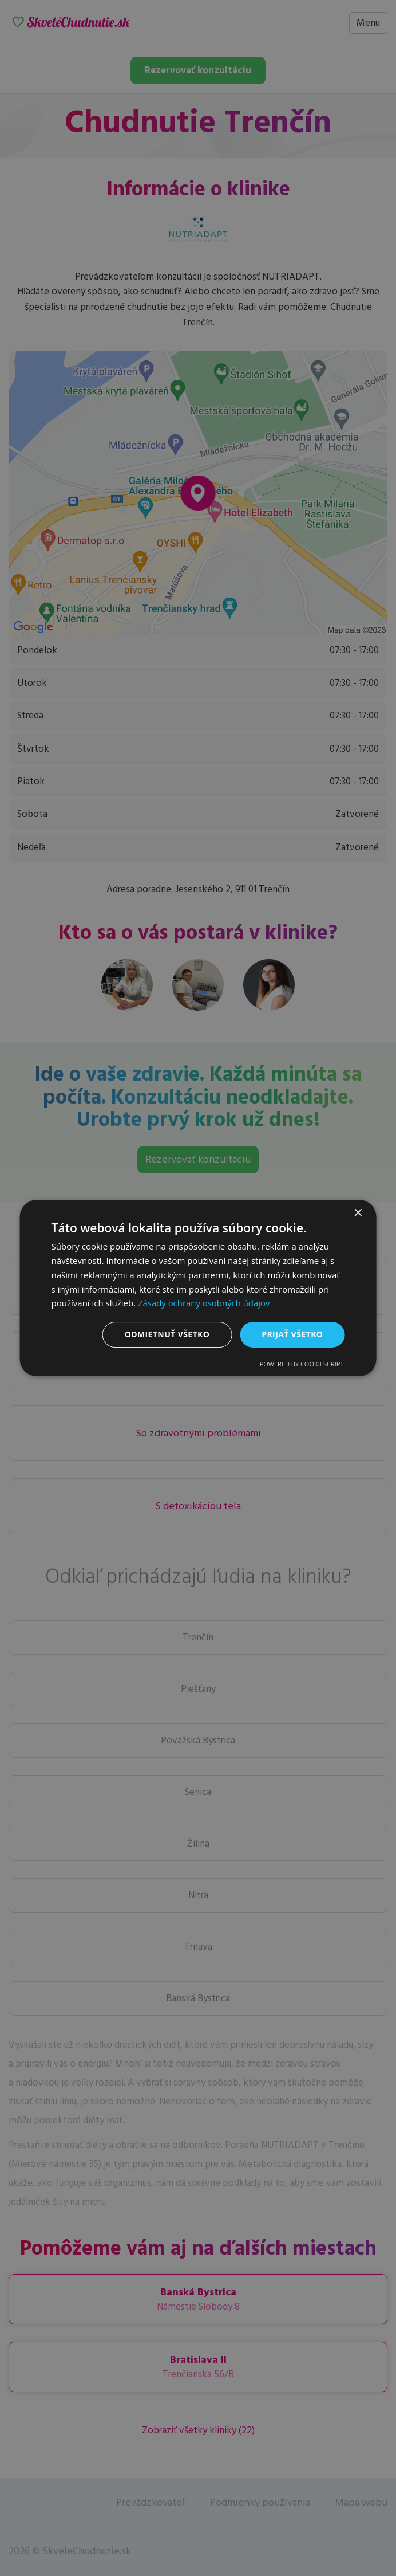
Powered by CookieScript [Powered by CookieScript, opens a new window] (302, 1364)
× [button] (357, 1213)
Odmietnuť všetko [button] (167, 1334)
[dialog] (198, 1288)
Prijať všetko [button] (292, 1334)
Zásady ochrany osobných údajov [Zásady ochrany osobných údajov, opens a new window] (204, 1303)
